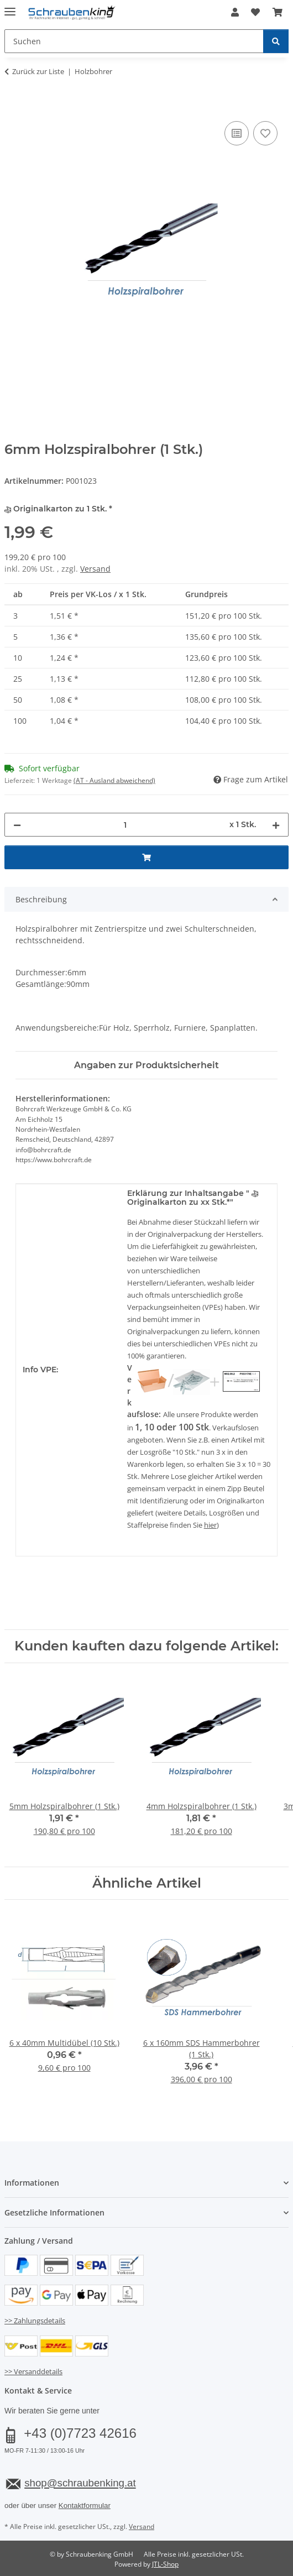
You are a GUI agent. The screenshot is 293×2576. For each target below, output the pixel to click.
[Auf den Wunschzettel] (265, 133)
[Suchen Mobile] (134, 41)
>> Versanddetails (33, 2371)
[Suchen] (276, 41)
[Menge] (125, 824)
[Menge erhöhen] (276, 824)
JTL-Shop (165, 2564)
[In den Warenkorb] (13, 106)
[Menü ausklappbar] (9, 7)
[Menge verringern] (17, 824)
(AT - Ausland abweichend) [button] (114, 780)
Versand (95, 568)
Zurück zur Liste (38, 71)
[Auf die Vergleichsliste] (236, 133)
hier (210, 1525)
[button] (235, 12)
